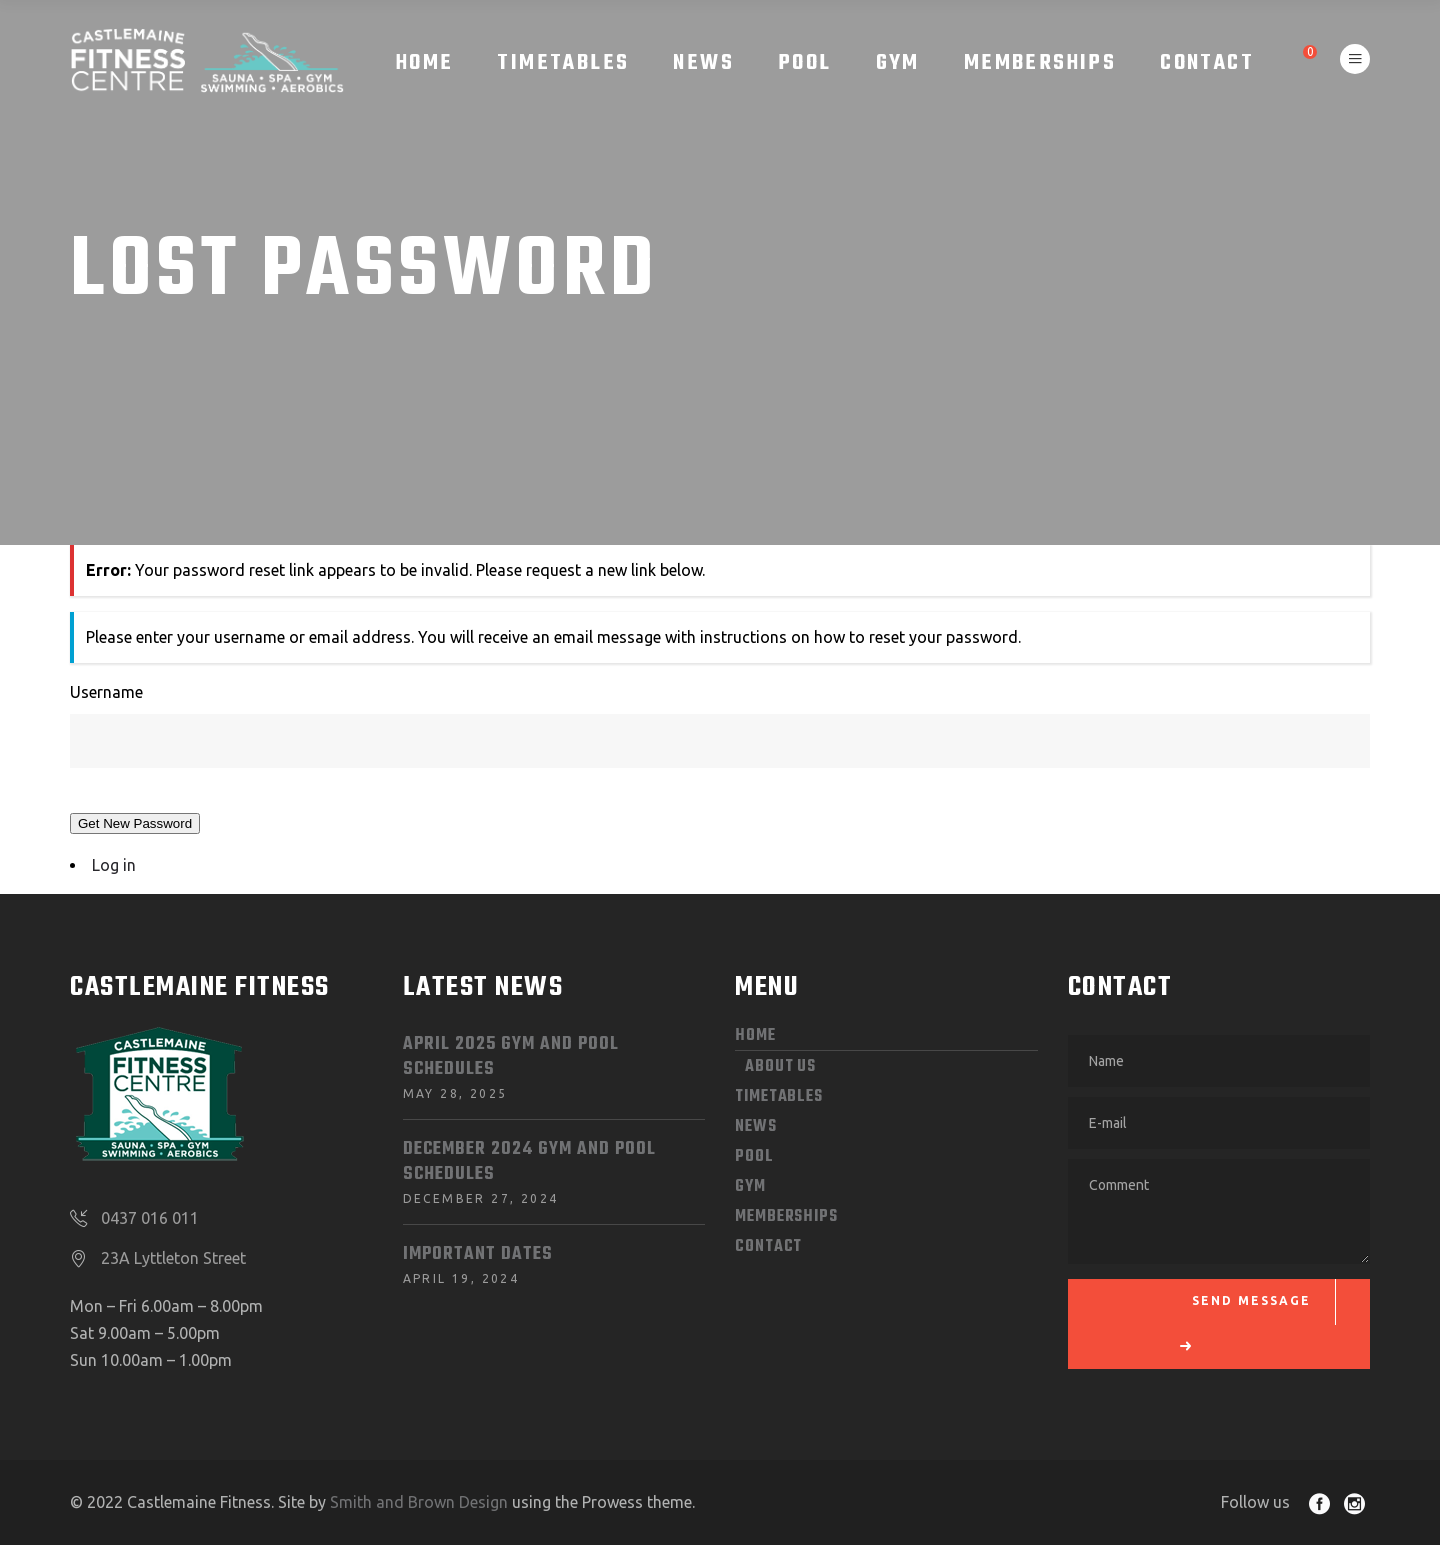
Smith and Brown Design (419, 1502)
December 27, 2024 (481, 1198)
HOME (755, 1036)
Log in (114, 865)
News (756, 1127)
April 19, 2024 (461, 1278)
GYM (750, 1187)
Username (106, 692)
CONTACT (768, 1247)
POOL (754, 1157)
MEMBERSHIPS (786, 1217)
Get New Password (135, 823)
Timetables (779, 1097)
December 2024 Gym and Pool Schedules (529, 1162)
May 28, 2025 (455, 1093)
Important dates (478, 1254)
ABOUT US (780, 1067)
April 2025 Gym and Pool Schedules (511, 1057)
